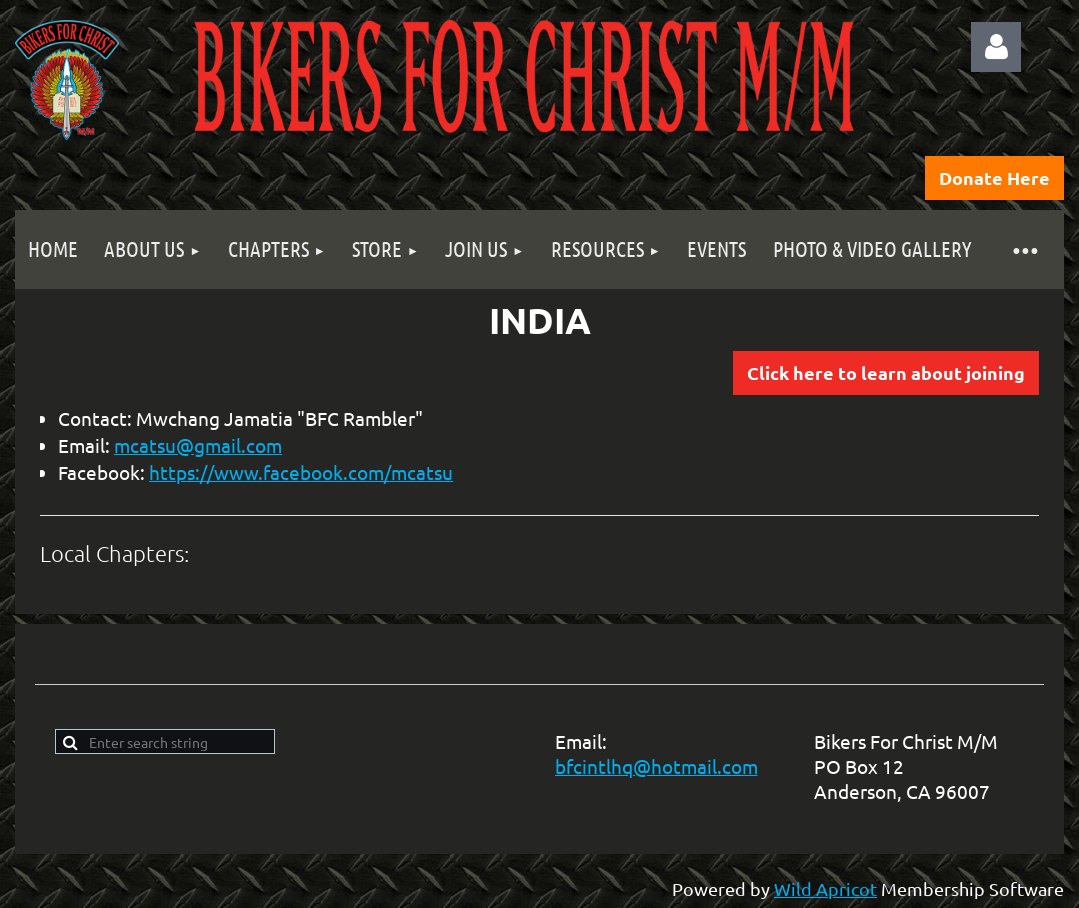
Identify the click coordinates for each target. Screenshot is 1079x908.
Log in (996, 47)
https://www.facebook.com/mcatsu (301, 472)
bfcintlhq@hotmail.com (656, 766)
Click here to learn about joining (886, 372)
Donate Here (994, 177)
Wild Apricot (825, 888)
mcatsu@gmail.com (198, 445)
